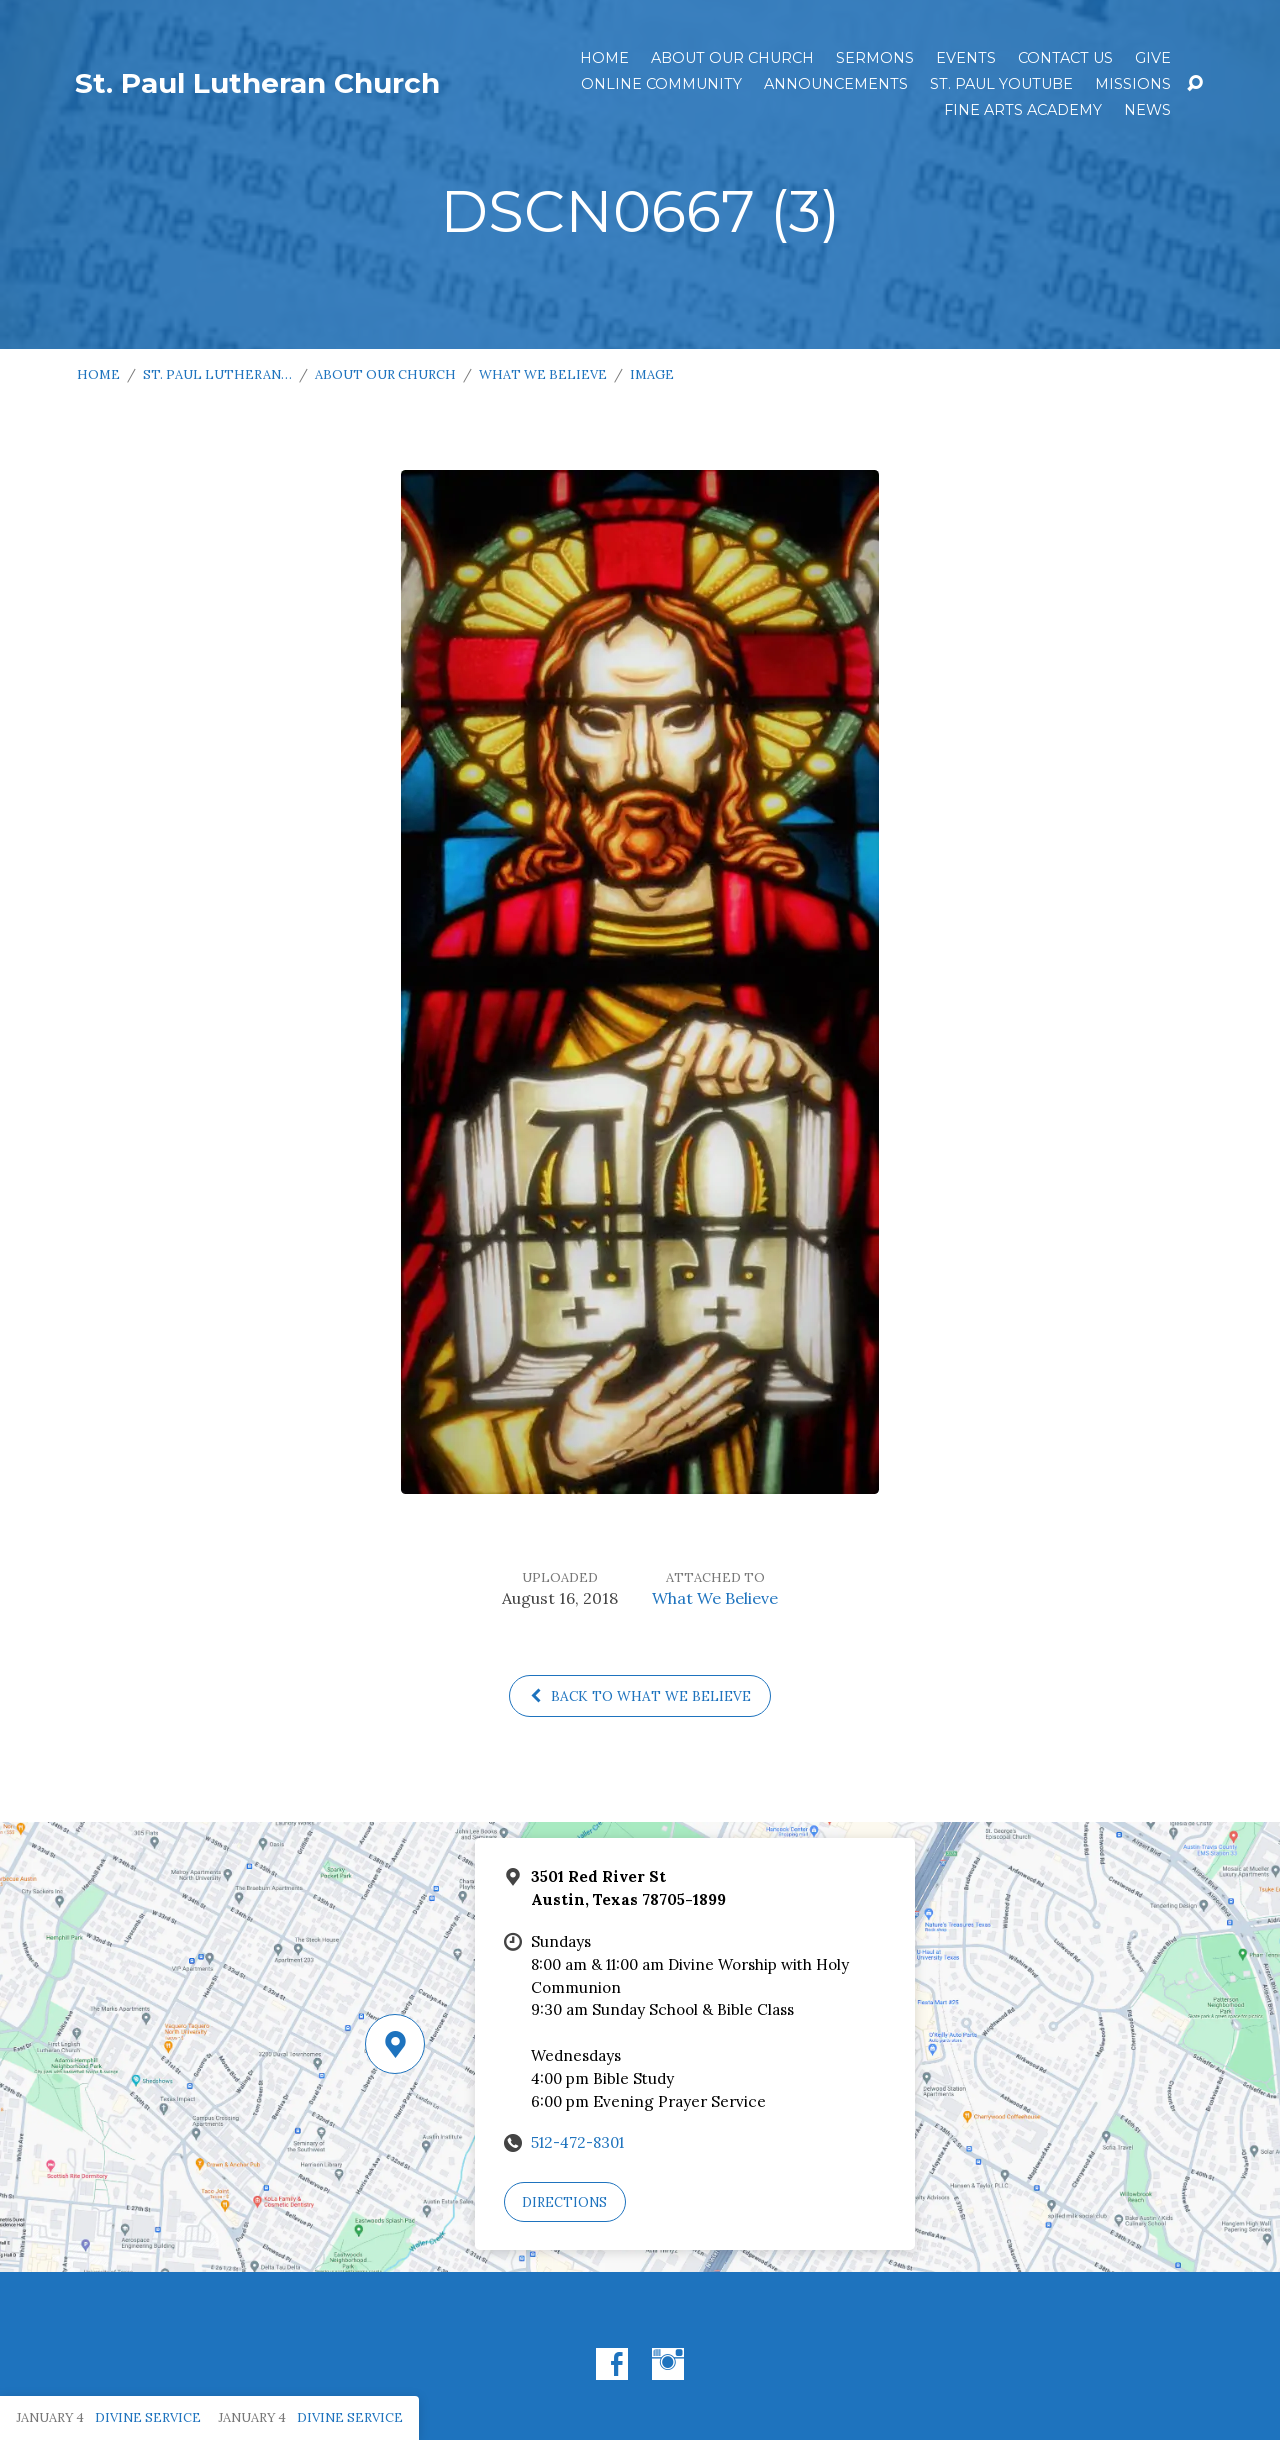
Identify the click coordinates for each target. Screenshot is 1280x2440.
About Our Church (732, 58)
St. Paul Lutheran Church (257, 83)
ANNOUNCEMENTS (836, 84)
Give (1153, 58)
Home (604, 58)
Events (966, 58)
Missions (1133, 84)
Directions (564, 2202)
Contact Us (1065, 58)
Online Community (661, 84)
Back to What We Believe (640, 1696)
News (1147, 110)
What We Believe (543, 374)
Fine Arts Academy (1023, 110)
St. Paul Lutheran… (217, 374)
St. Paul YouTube (1001, 84)
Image (652, 374)
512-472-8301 (577, 2142)
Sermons (875, 58)
